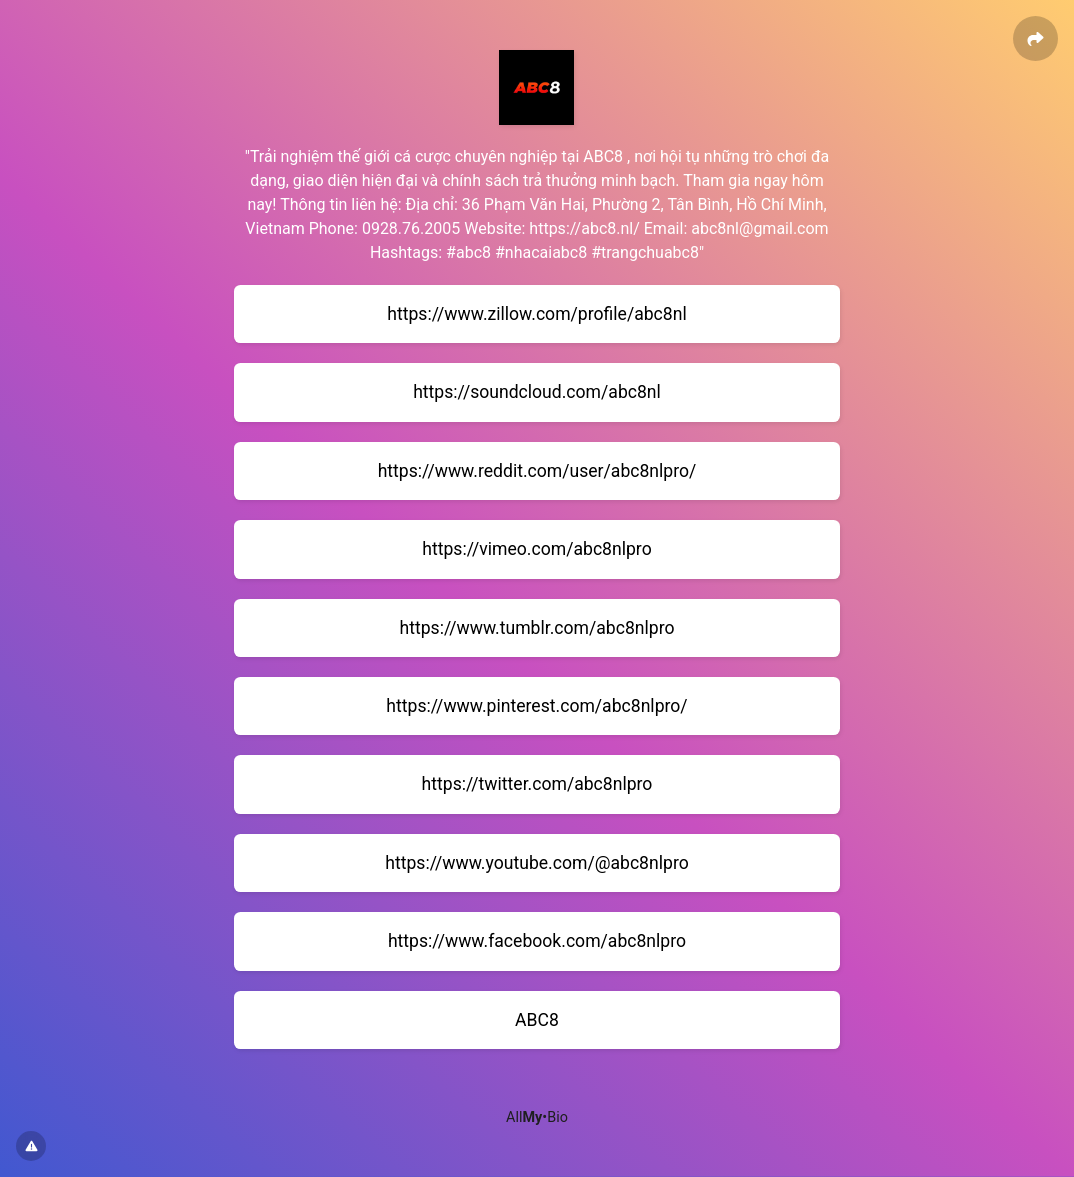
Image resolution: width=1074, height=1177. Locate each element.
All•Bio (537, 1117)
